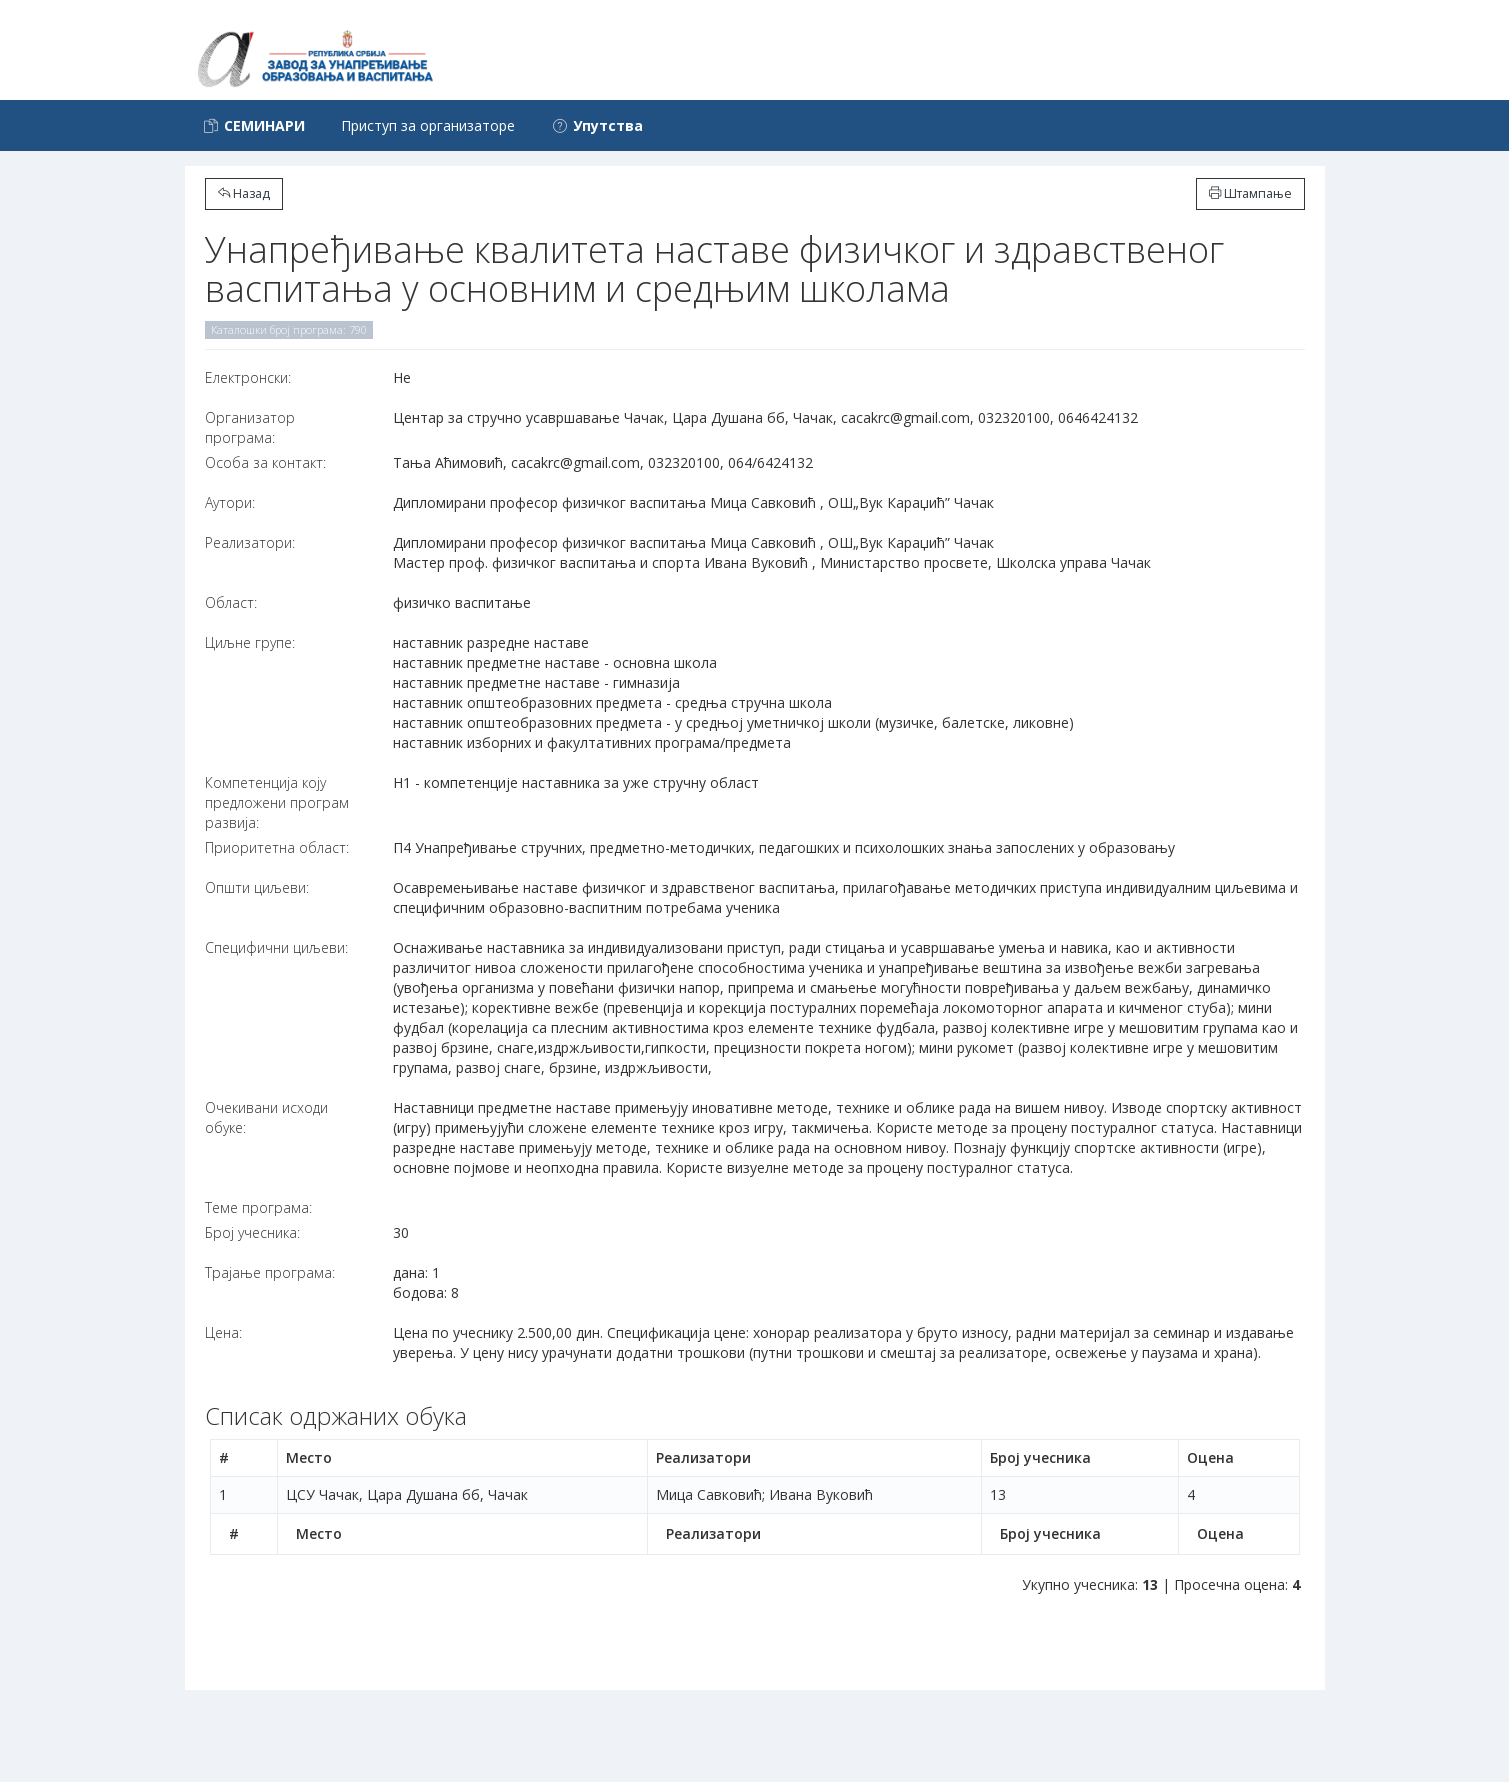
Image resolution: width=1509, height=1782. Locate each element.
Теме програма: (258, 1207)
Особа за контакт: (265, 462)
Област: (231, 602)
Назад (244, 193)
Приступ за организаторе (428, 125)
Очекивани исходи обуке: (266, 1117)
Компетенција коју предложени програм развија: (277, 802)
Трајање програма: (270, 1272)
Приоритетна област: (277, 847)
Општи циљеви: (257, 887)
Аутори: (230, 502)
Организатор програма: (250, 427)
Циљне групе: (250, 642)
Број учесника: (252, 1232)
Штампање (1250, 193)
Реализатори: (250, 542)
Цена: (223, 1332)
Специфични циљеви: (276, 947)
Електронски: (248, 377)
